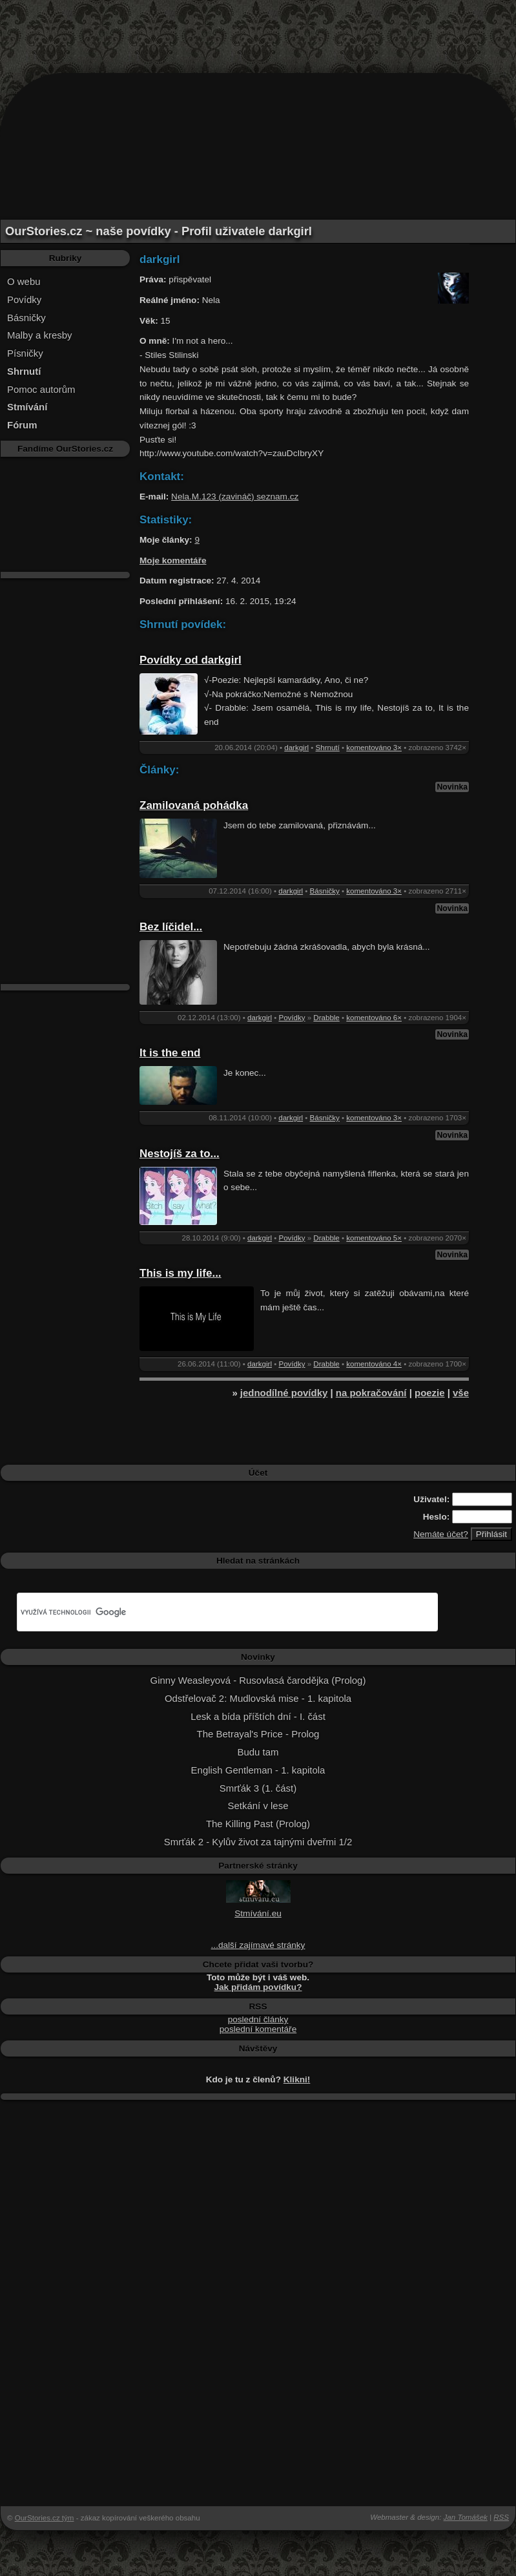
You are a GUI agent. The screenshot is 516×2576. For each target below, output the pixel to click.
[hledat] (212, 1612)
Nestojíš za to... (179, 1153)
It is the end (169, 1053)
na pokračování (371, 1392)
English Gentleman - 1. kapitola (258, 1769)
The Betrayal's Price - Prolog (258, 1733)
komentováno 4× (374, 1364)
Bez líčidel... (170, 927)
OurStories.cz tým (44, 2518)
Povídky (24, 299)
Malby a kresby (39, 335)
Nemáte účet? (440, 1534)
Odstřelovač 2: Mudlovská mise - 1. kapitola (258, 1698)
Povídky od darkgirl (190, 660)
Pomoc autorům (41, 389)
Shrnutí (328, 747)
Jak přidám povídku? (258, 1987)
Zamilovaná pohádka (193, 805)
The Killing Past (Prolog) (258, 1823)
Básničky (26, 317)
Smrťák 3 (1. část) (258, 1788)
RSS (501, 2517)
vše (461, 1392)
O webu (24, 281)
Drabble (326, 1017)
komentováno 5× (374, 1238)
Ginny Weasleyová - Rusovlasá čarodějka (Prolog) (258, 1680)
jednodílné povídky (283, 1392)
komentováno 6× (374, 1017)
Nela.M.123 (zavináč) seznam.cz (234, 496)
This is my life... (180, 1273)
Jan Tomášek (466, 2517)
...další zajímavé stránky (258, 1945)
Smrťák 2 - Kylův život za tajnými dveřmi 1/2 (258, 1841)
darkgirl (296, 747)
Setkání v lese (258, 1805)
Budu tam (257, 1751)
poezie (430, 1392)
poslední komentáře (258, 2029)
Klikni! (297, 2079)
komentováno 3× (374, 747)
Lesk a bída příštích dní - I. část (258, 1716)
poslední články (258, 2019)
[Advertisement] (258, 29)
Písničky (25, 353)
